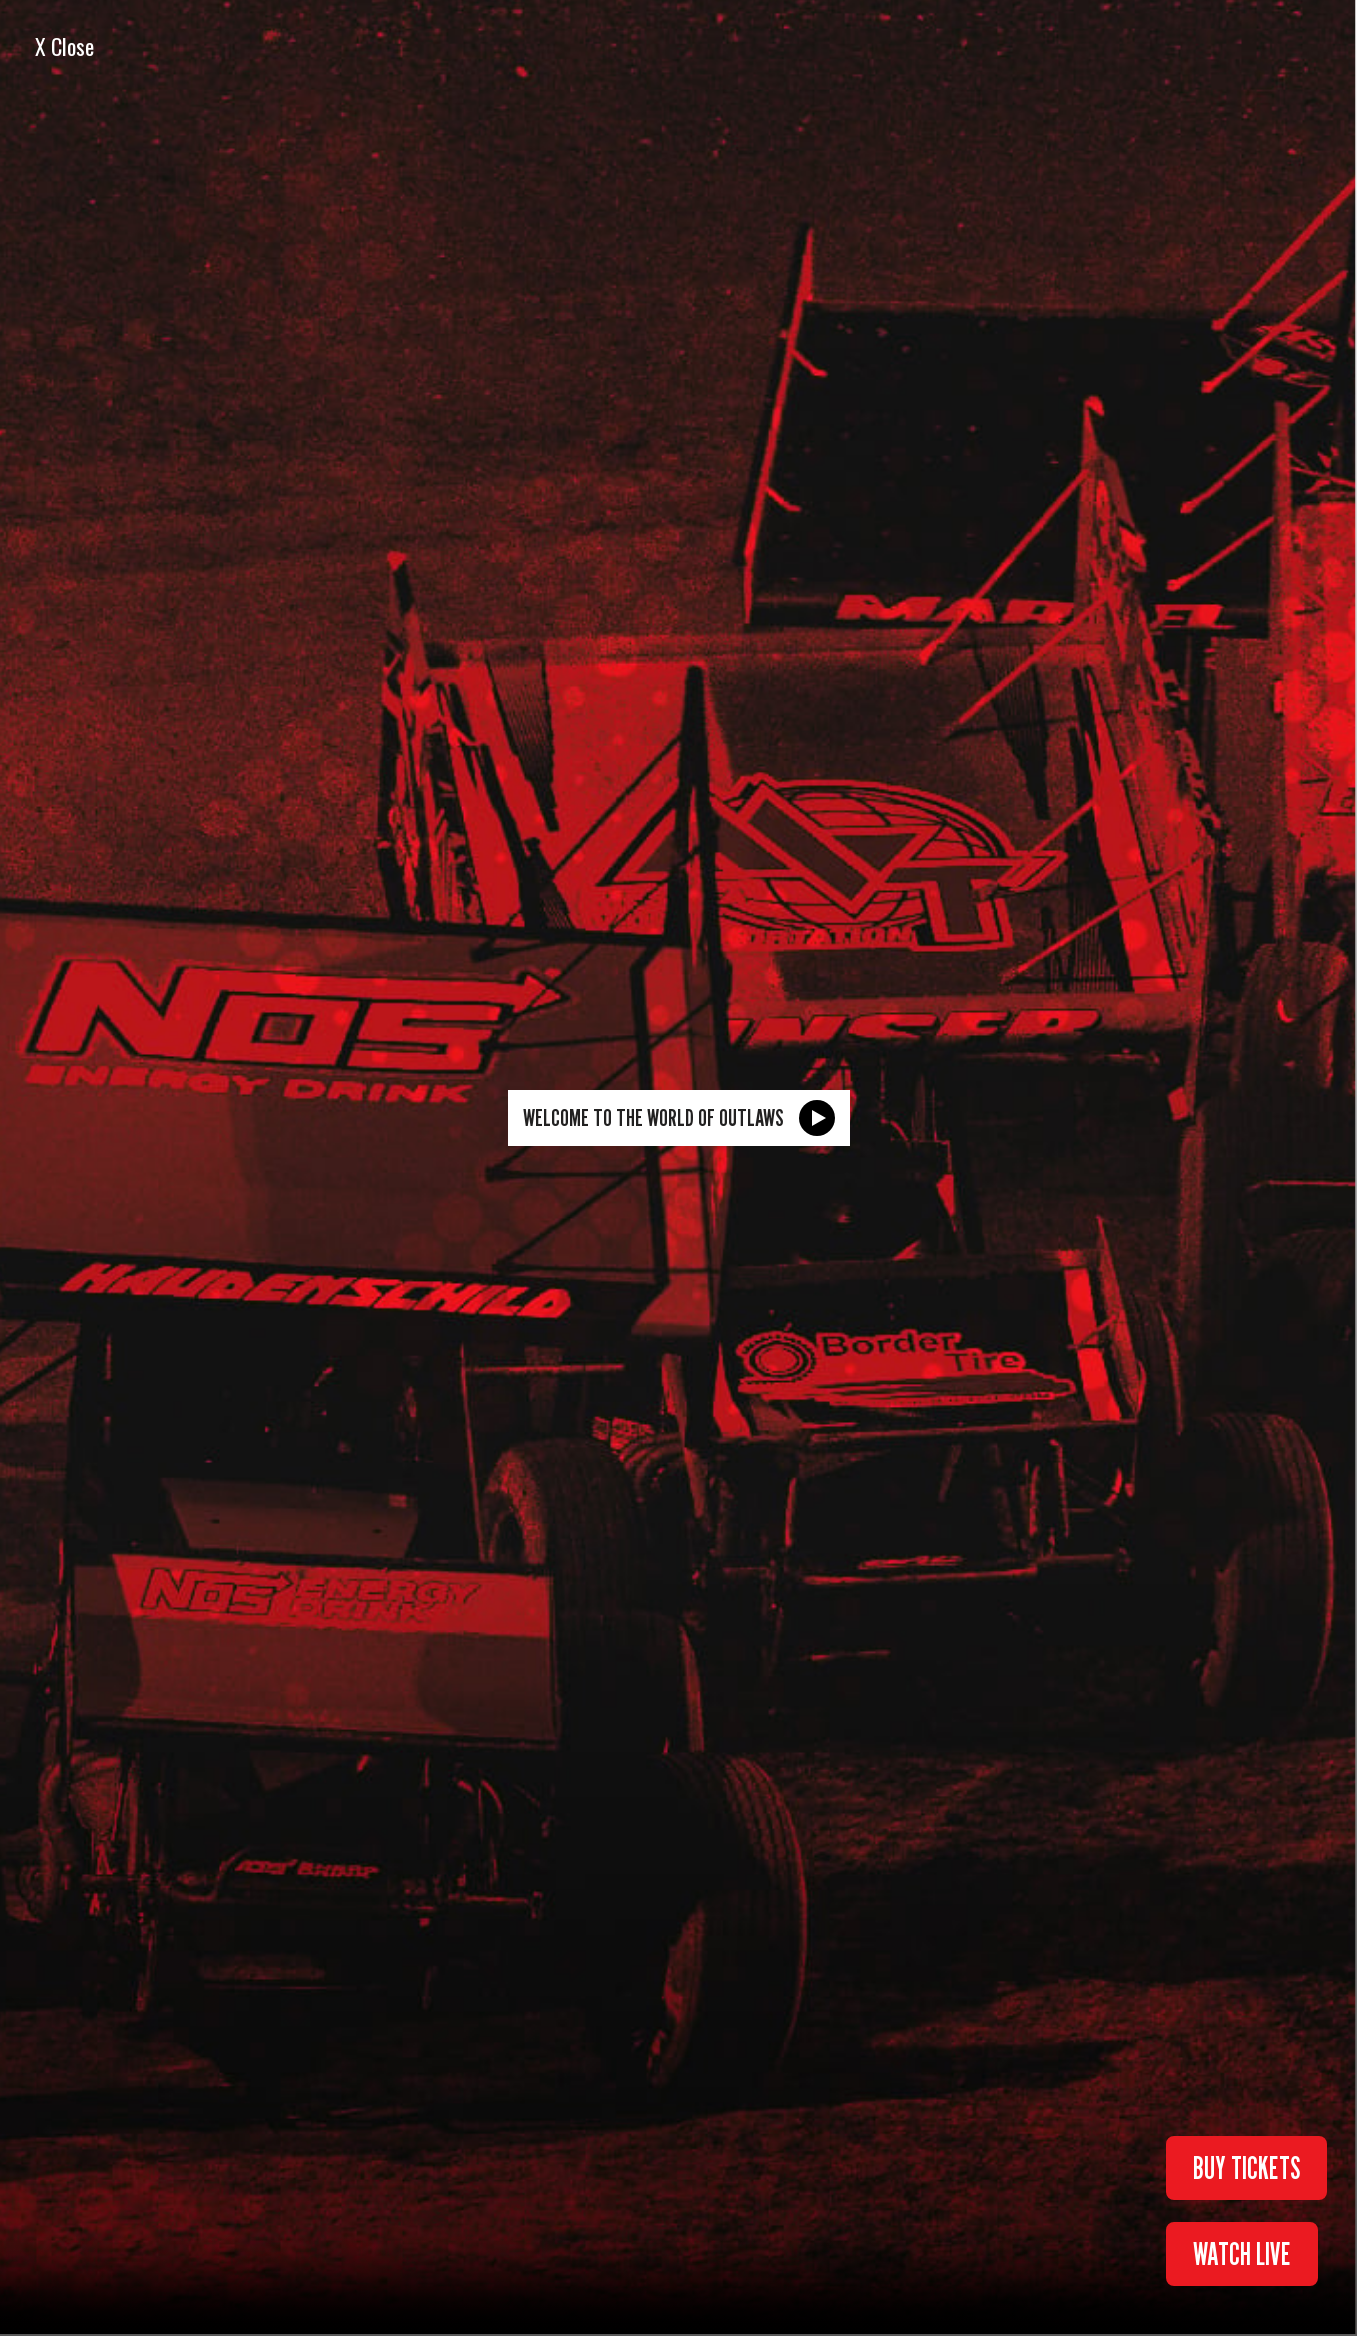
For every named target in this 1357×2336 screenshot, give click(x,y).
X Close (64, 46)
